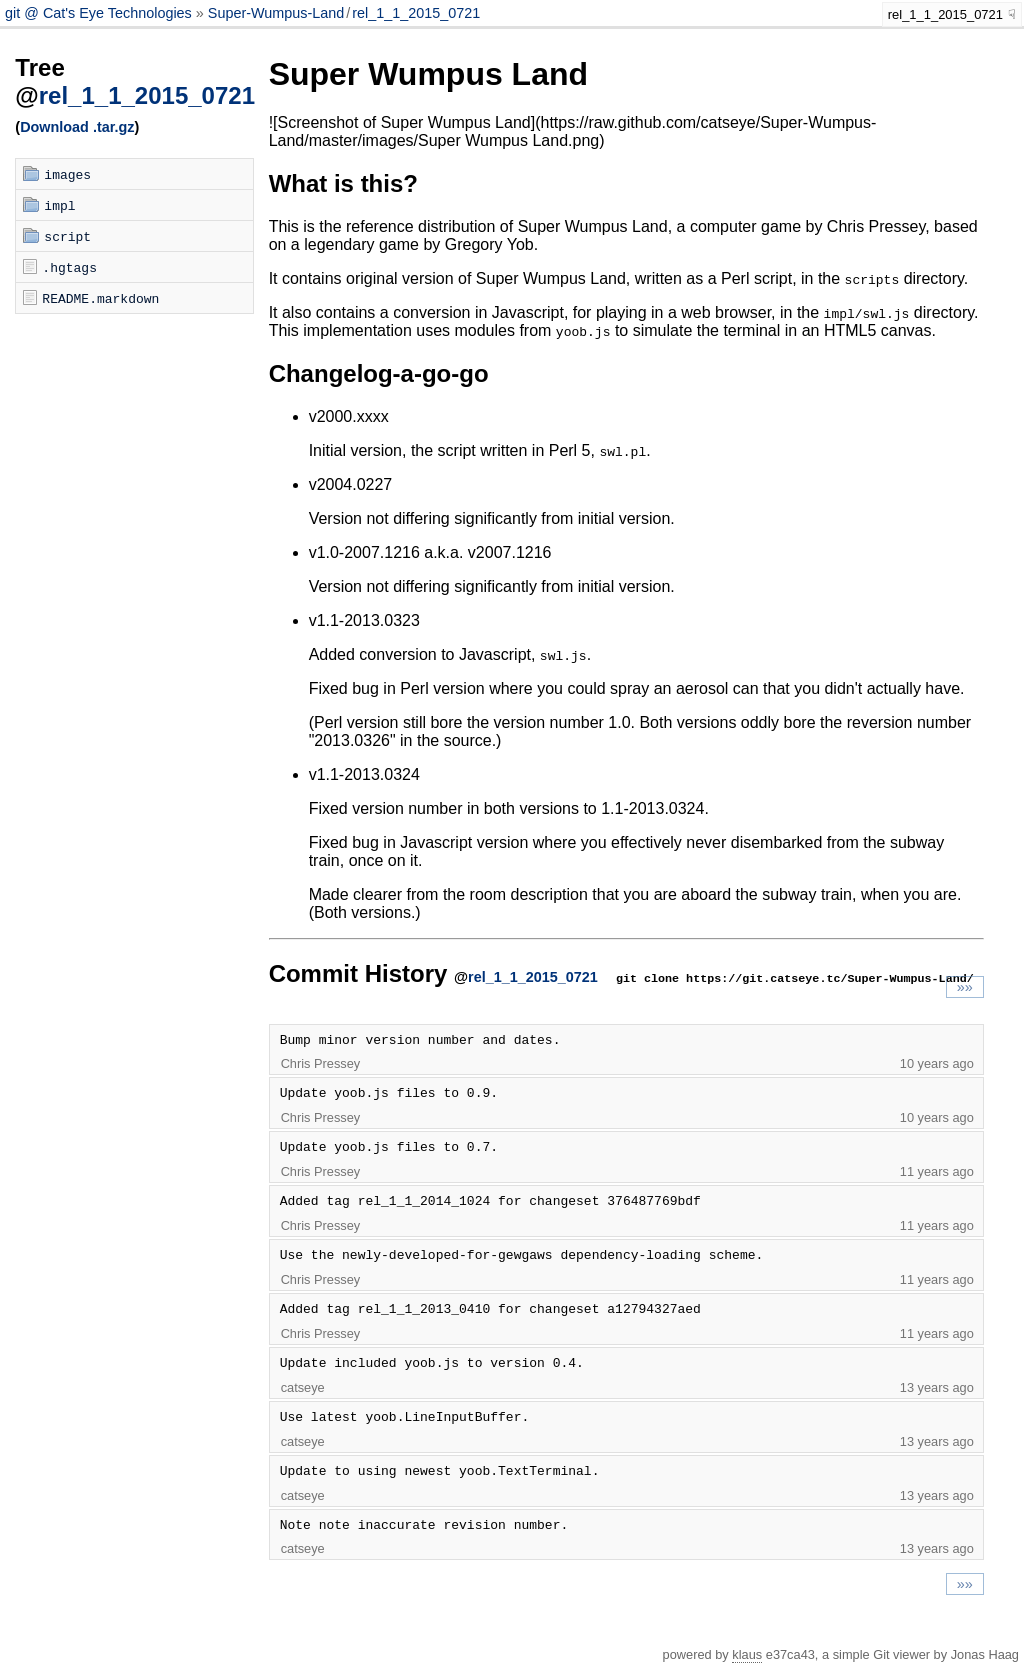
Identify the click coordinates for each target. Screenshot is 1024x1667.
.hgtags (69, 267)
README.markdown (100, 298)
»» (965, 987)
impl (59, 205)
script (67, 236)
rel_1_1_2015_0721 (416, 13)
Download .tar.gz (77, 127)
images (67, 174)
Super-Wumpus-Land (276, 13)
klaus (747, 1654)
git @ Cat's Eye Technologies (100, 13)
